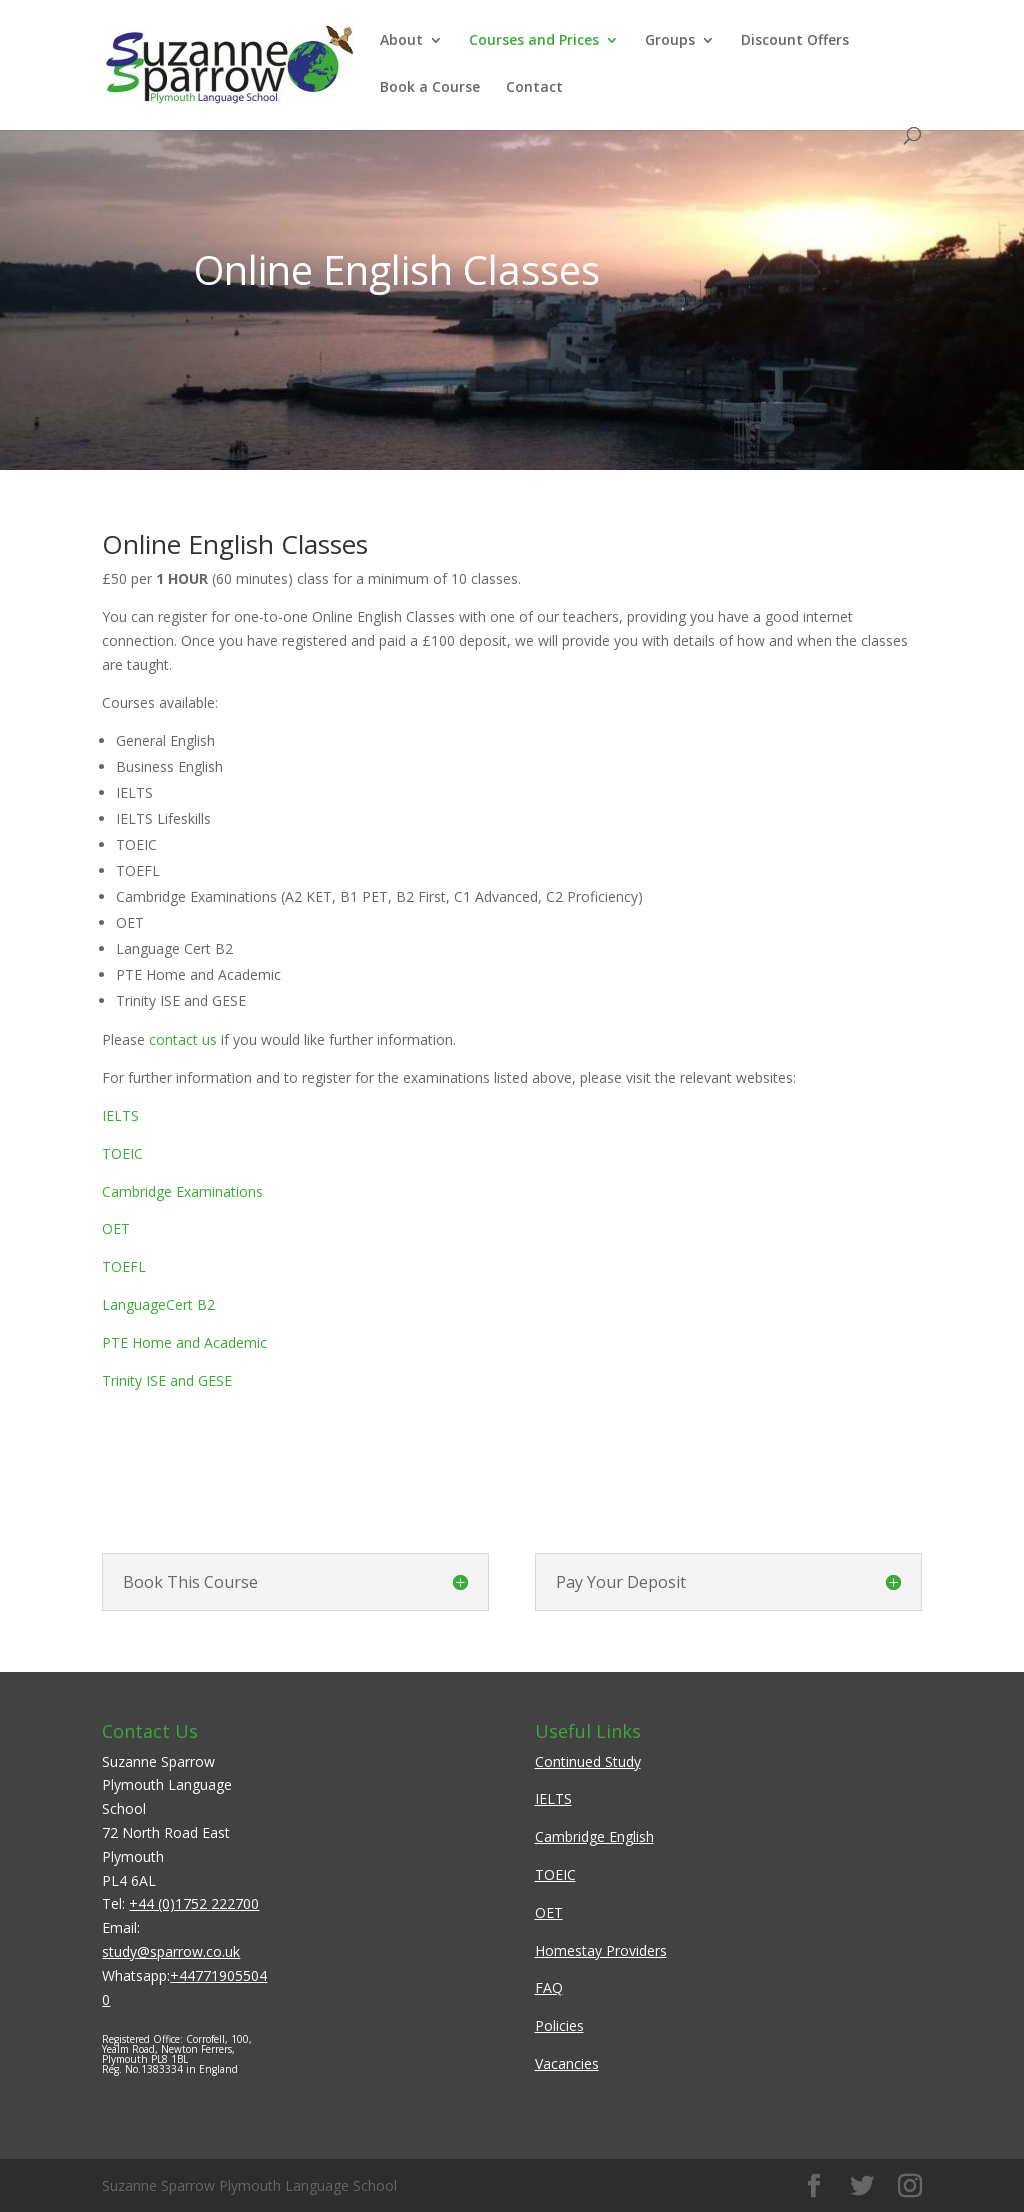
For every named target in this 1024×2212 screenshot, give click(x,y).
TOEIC (122, 1153)
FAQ (549, 1987)
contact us (183, 1039)
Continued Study (588, 1761)
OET (116, 1228)
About (401, 41)
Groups (670, 41)
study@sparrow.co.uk (171, 1951)
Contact (534, 88)
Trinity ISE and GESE (167, 1380)
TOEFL (124, 1266)
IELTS (120, 1115)
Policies (559, 2025)
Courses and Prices (534, 41)
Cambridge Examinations (182, 1191)
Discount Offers (795, 41)
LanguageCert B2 (158, 1304)
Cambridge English (594, 1836)
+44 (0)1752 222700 (194, 1903)
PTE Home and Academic (184, 1342)
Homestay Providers (601, 1950)
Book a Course (430, 88)
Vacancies (567, 2063)
